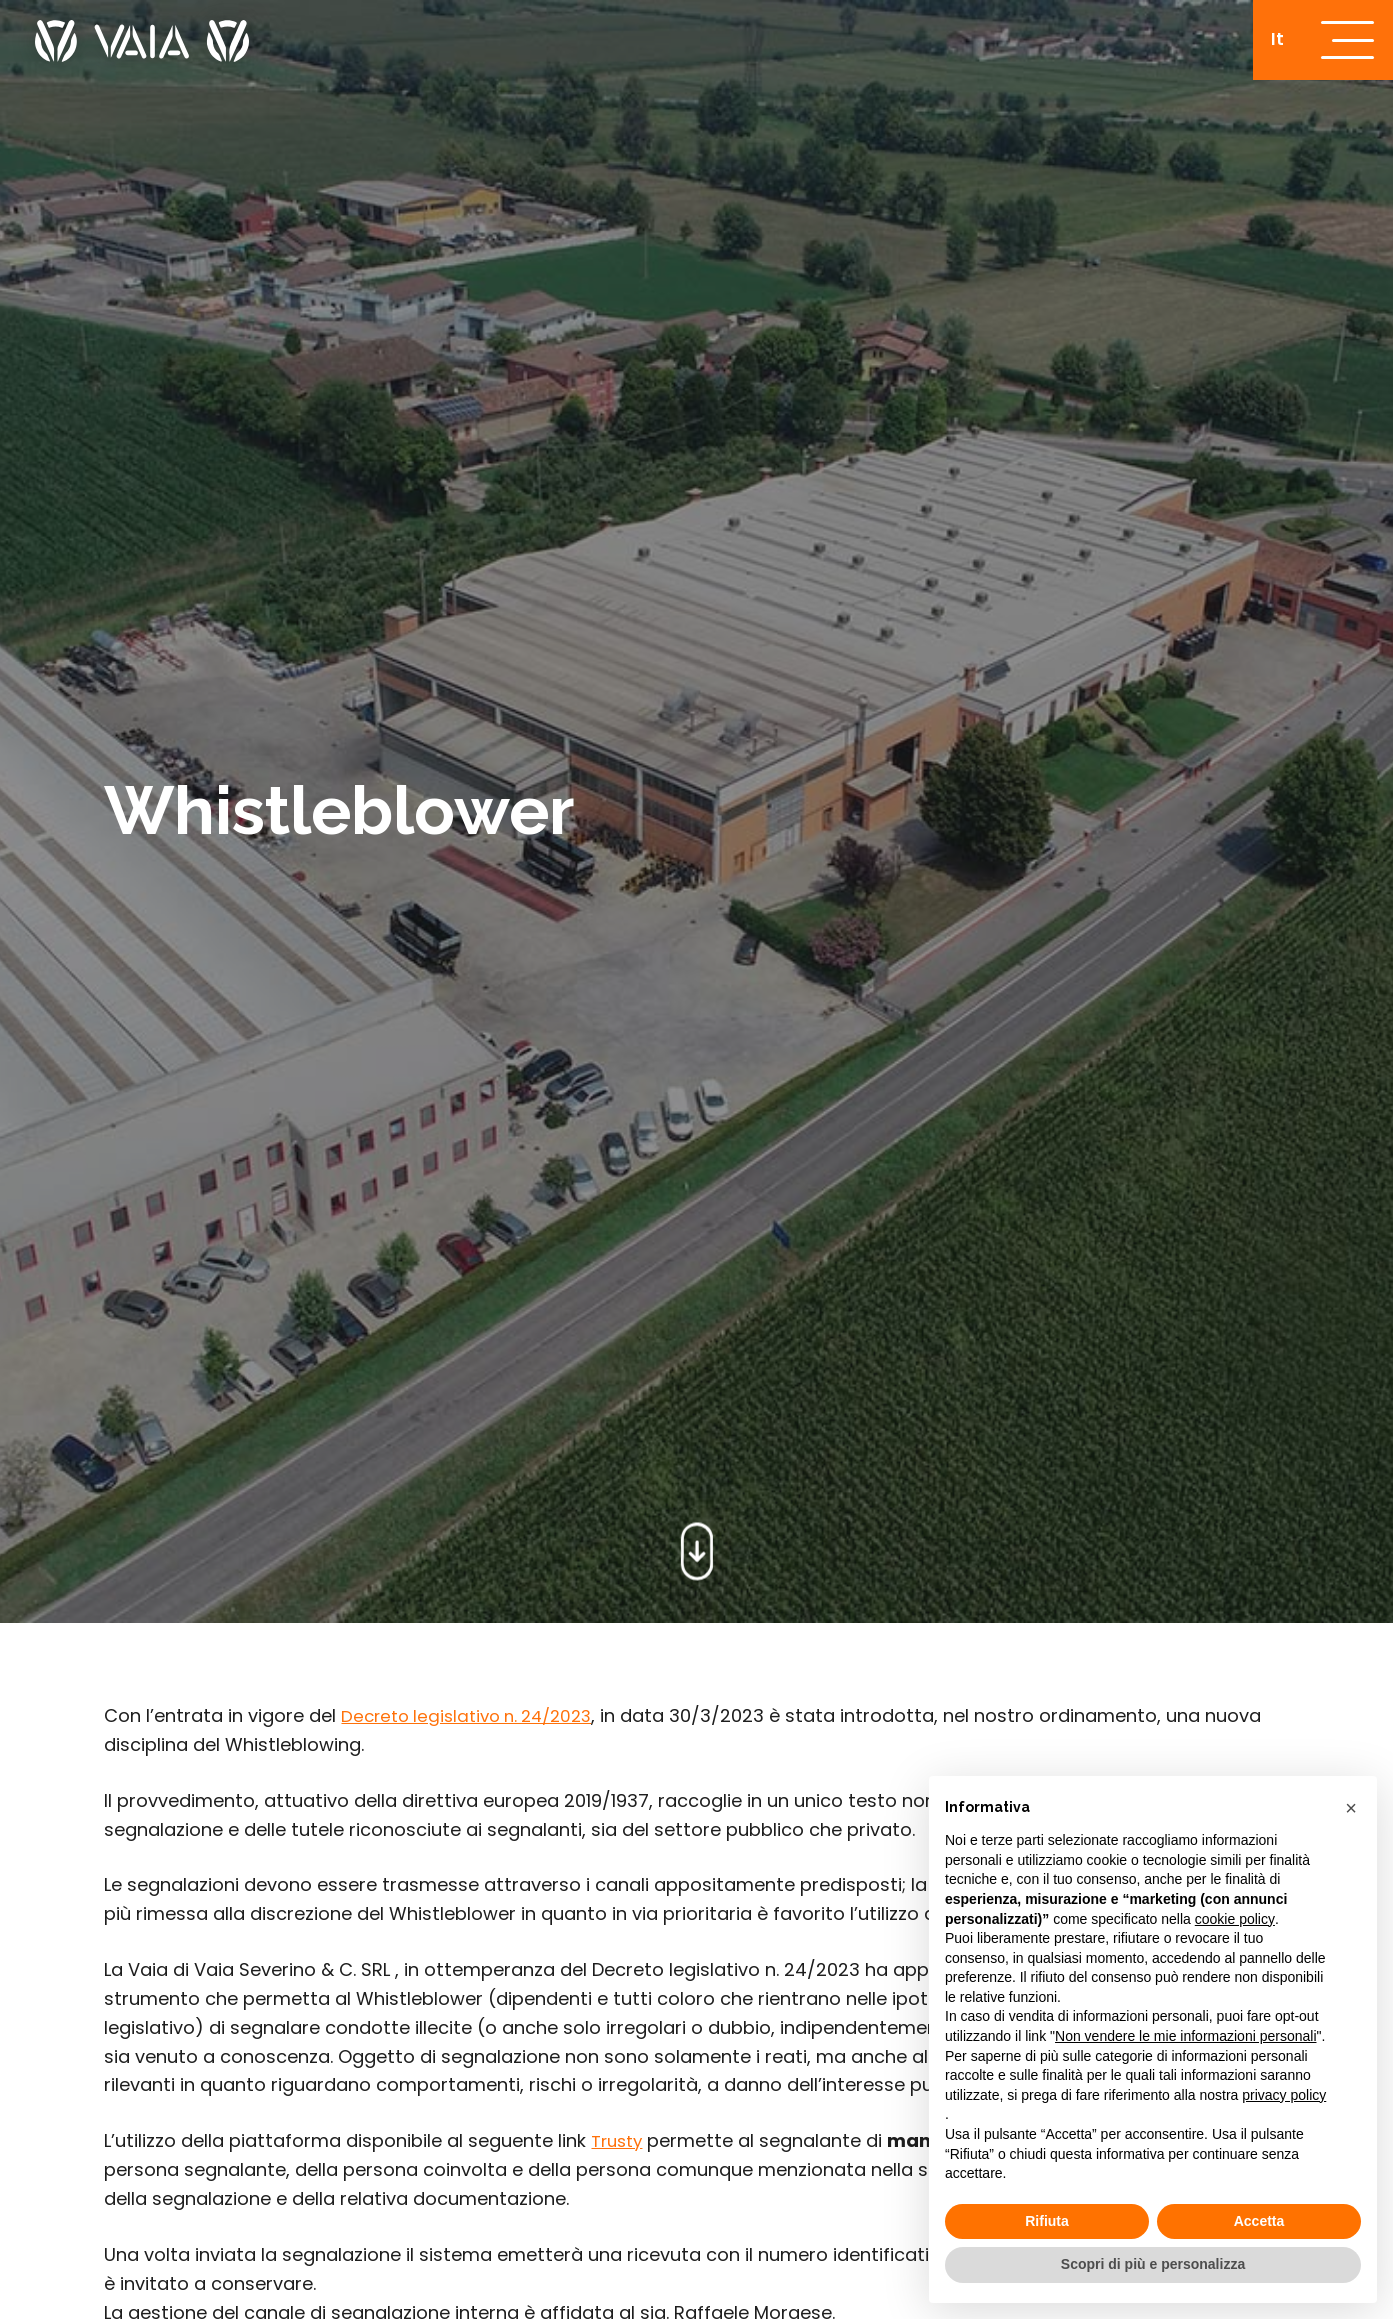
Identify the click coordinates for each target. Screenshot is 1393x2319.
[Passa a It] (1266, 44)
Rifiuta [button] (1047, 2221)
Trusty (619, 2140)
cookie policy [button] (1235, 1919)
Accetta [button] (1259, 2221)
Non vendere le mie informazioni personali (1185, 2036)
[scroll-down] (696, 1545)
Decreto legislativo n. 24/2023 (475, 1715)
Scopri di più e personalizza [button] (1153, 2264)
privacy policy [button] (1284, 2095)
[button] (1351, 1808)
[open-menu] (1342, 45)
